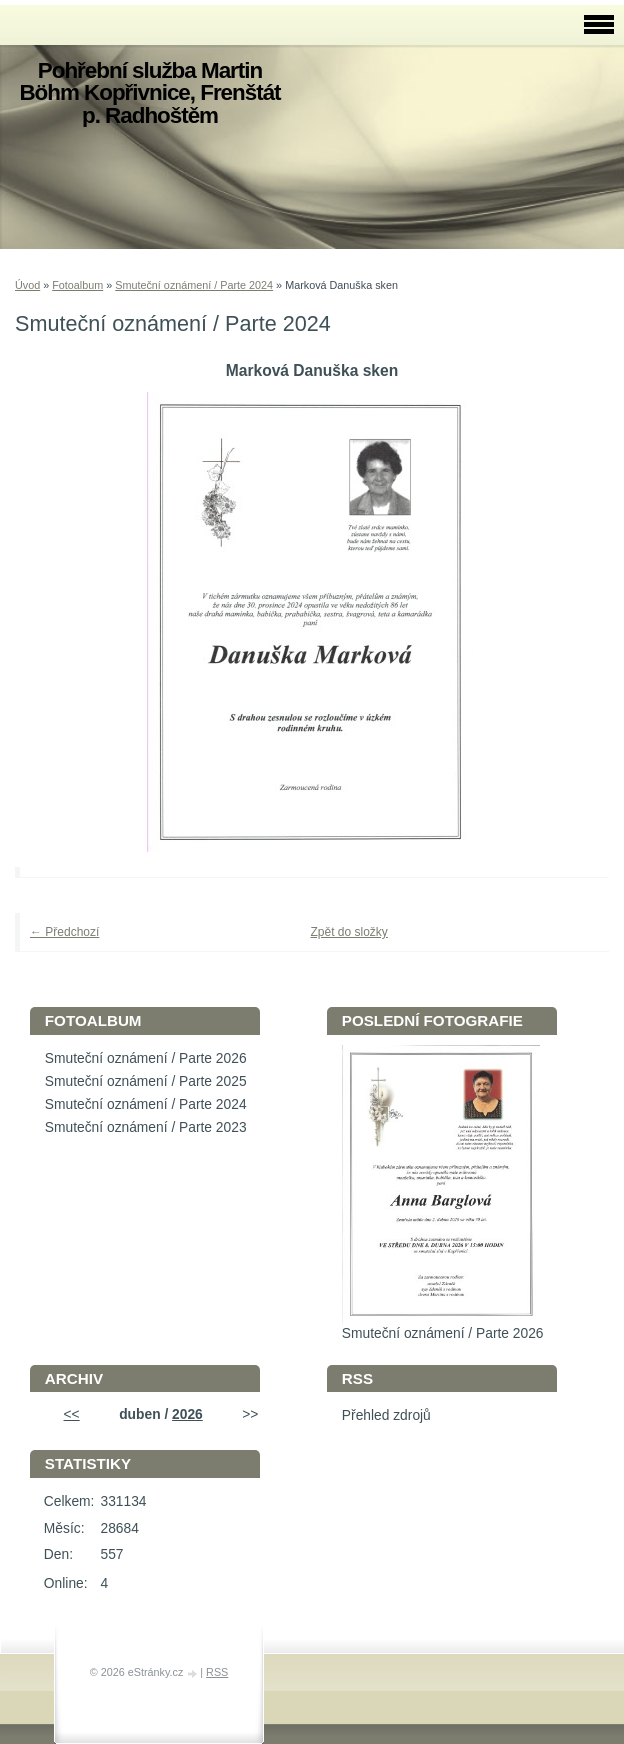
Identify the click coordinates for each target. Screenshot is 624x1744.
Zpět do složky (349, 932)
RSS (217, 1672)
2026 (187, 1414)
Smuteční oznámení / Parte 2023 (146, 1127)
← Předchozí (64, 932)
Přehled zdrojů (386, 1415)
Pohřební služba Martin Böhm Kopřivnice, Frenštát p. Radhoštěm (149, 93)
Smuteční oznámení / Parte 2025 (146, 1081)
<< (72, 1414)
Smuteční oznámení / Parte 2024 (194, 285)
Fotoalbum (77, 285)
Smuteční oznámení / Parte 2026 (146, 1058)
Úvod (27, 285)
